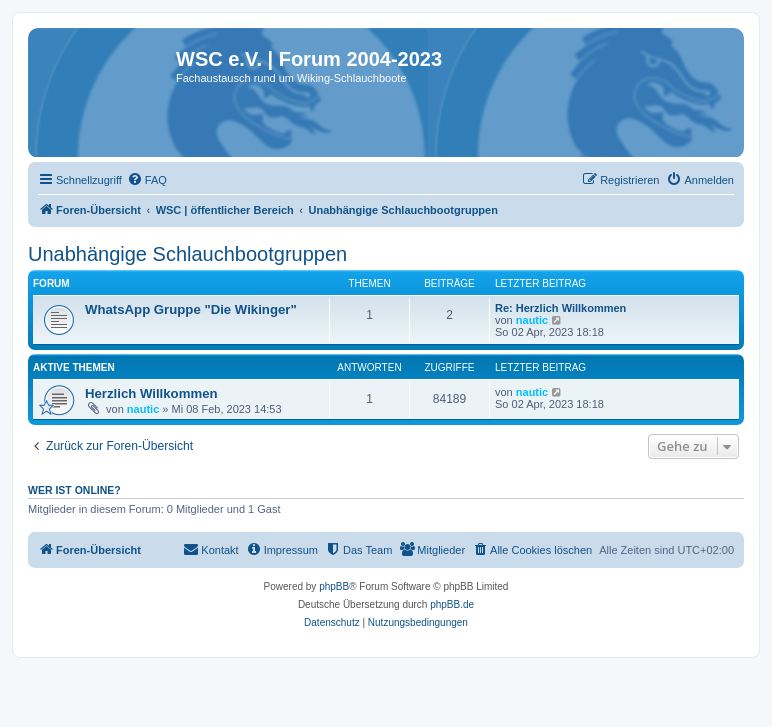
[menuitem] (147, 180)
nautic (532, 320)
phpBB (334, 586)
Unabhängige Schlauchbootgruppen (187, 254)
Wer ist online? (74, 490)
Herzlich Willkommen (151, 393)
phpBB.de (452, 604)
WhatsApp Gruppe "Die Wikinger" (191, 309)
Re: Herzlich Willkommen (560, 308)
